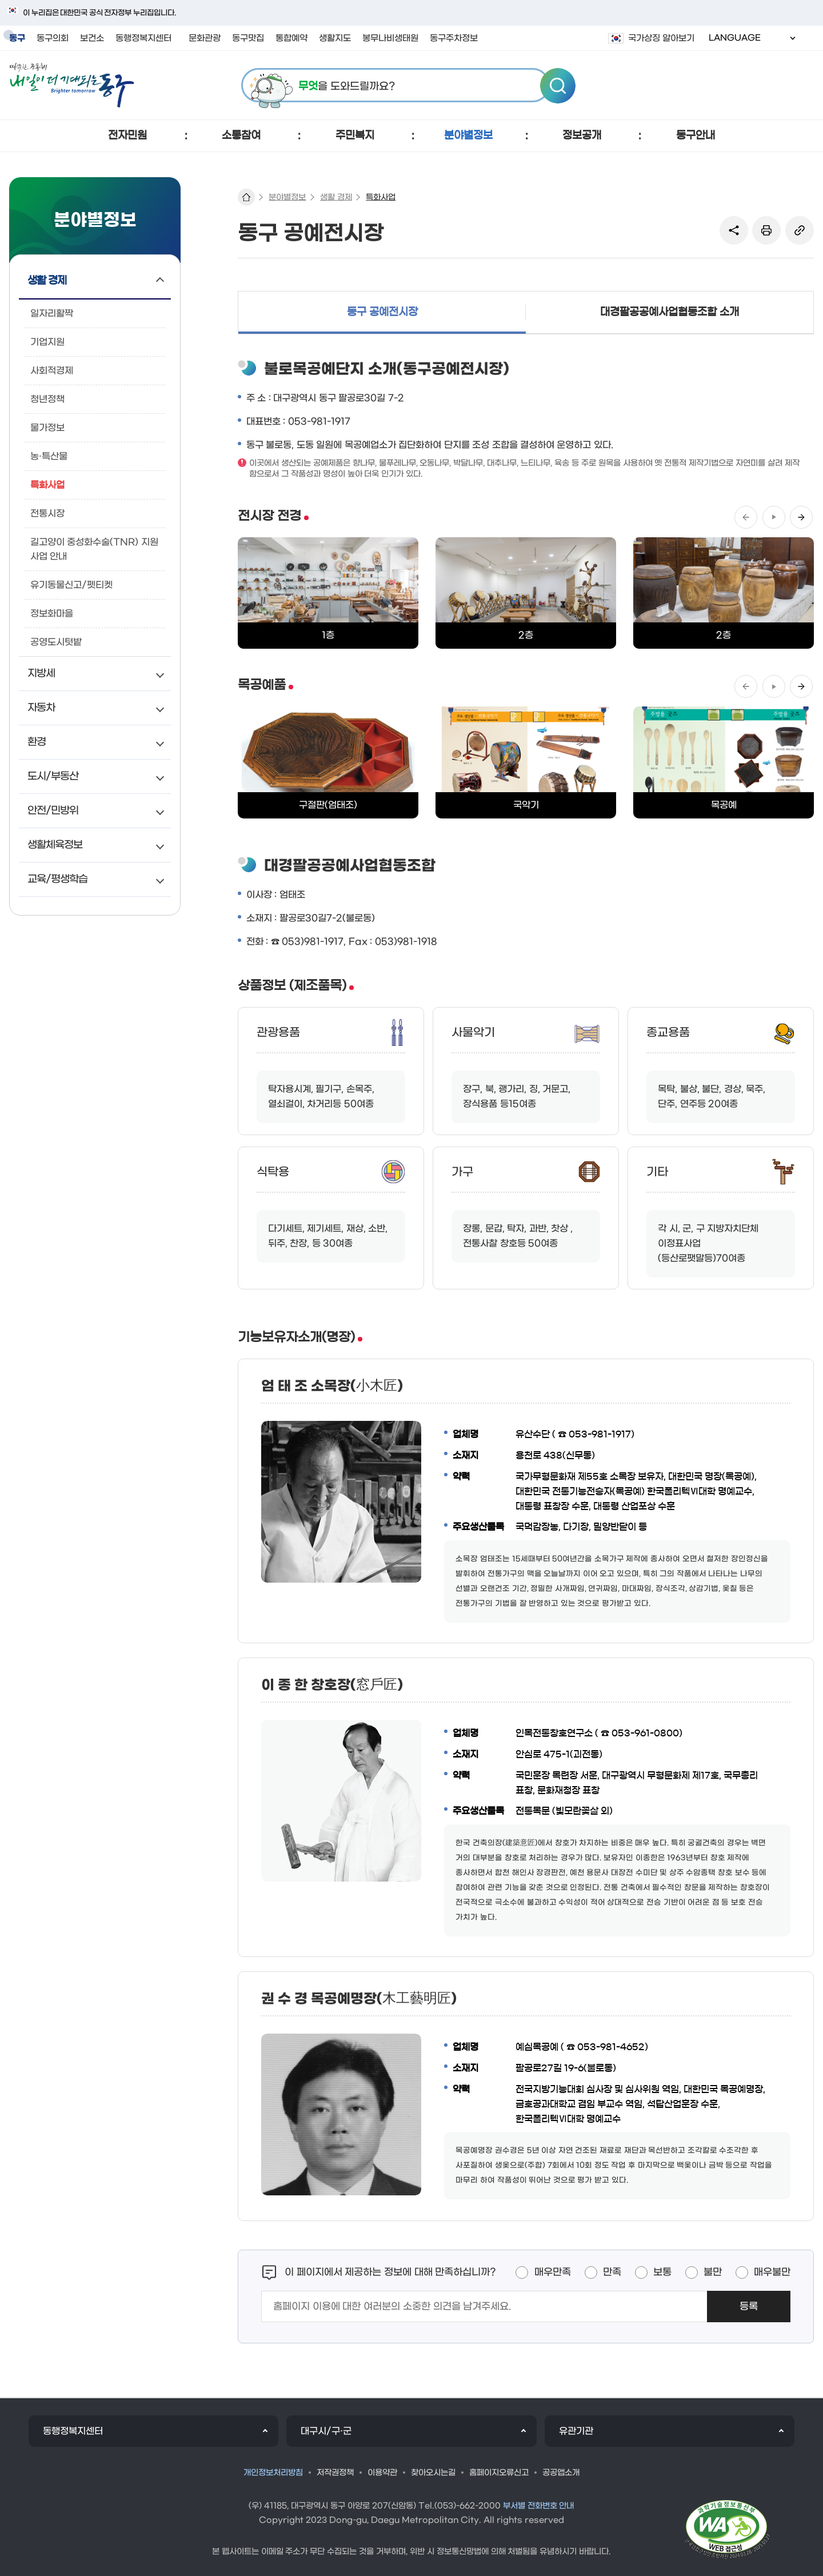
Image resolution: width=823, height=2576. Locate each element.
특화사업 (380, 197)
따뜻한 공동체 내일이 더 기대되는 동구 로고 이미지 (71, 85)
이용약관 (382, 2473)
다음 (801, 517)
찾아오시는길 (433, 2473)
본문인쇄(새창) (766, 230)
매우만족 (552, 2272)
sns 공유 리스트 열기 (734, 230)
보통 (662, 2272)
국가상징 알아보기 (661, 38)
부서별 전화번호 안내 (538, 2506)
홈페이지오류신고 (499, 2473)
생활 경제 (336, 197)
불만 (713, 2272)
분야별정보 (287, 197)
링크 (799, 230)
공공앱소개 (561, 2473)
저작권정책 (335, 2473)
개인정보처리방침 (273, 2473)
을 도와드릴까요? (346, 87)
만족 (612, 2272)
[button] (128, 135)
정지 (773, 517)
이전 (745, 517)
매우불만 (772, 2272)
